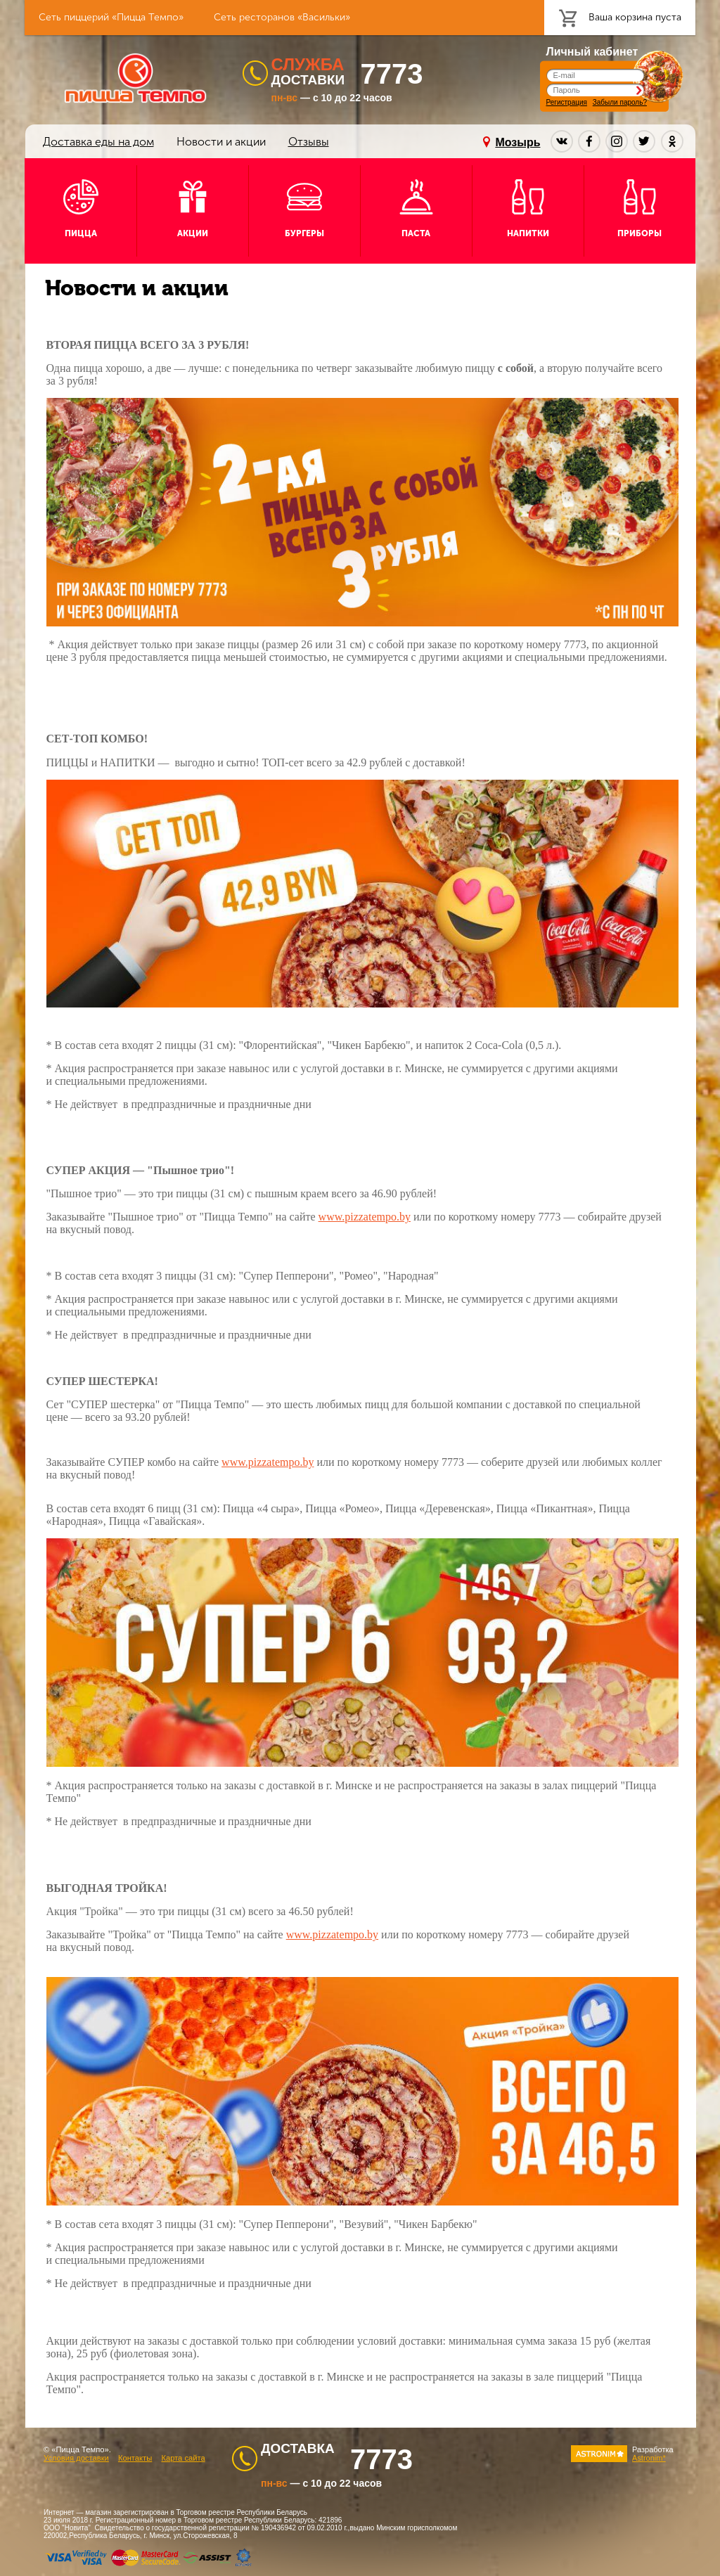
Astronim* (649, 2458)
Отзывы (308, 141)
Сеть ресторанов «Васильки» (282, 17)
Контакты (135, 2458)
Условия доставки (76, 2458)
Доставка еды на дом (98, 141)
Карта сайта (183, 2458)
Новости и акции (221, 141)
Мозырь (517, 142)
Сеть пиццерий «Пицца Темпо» (111, 17)
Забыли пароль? (620, 102)
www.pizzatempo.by (365, 1217)
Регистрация (566, 102)
